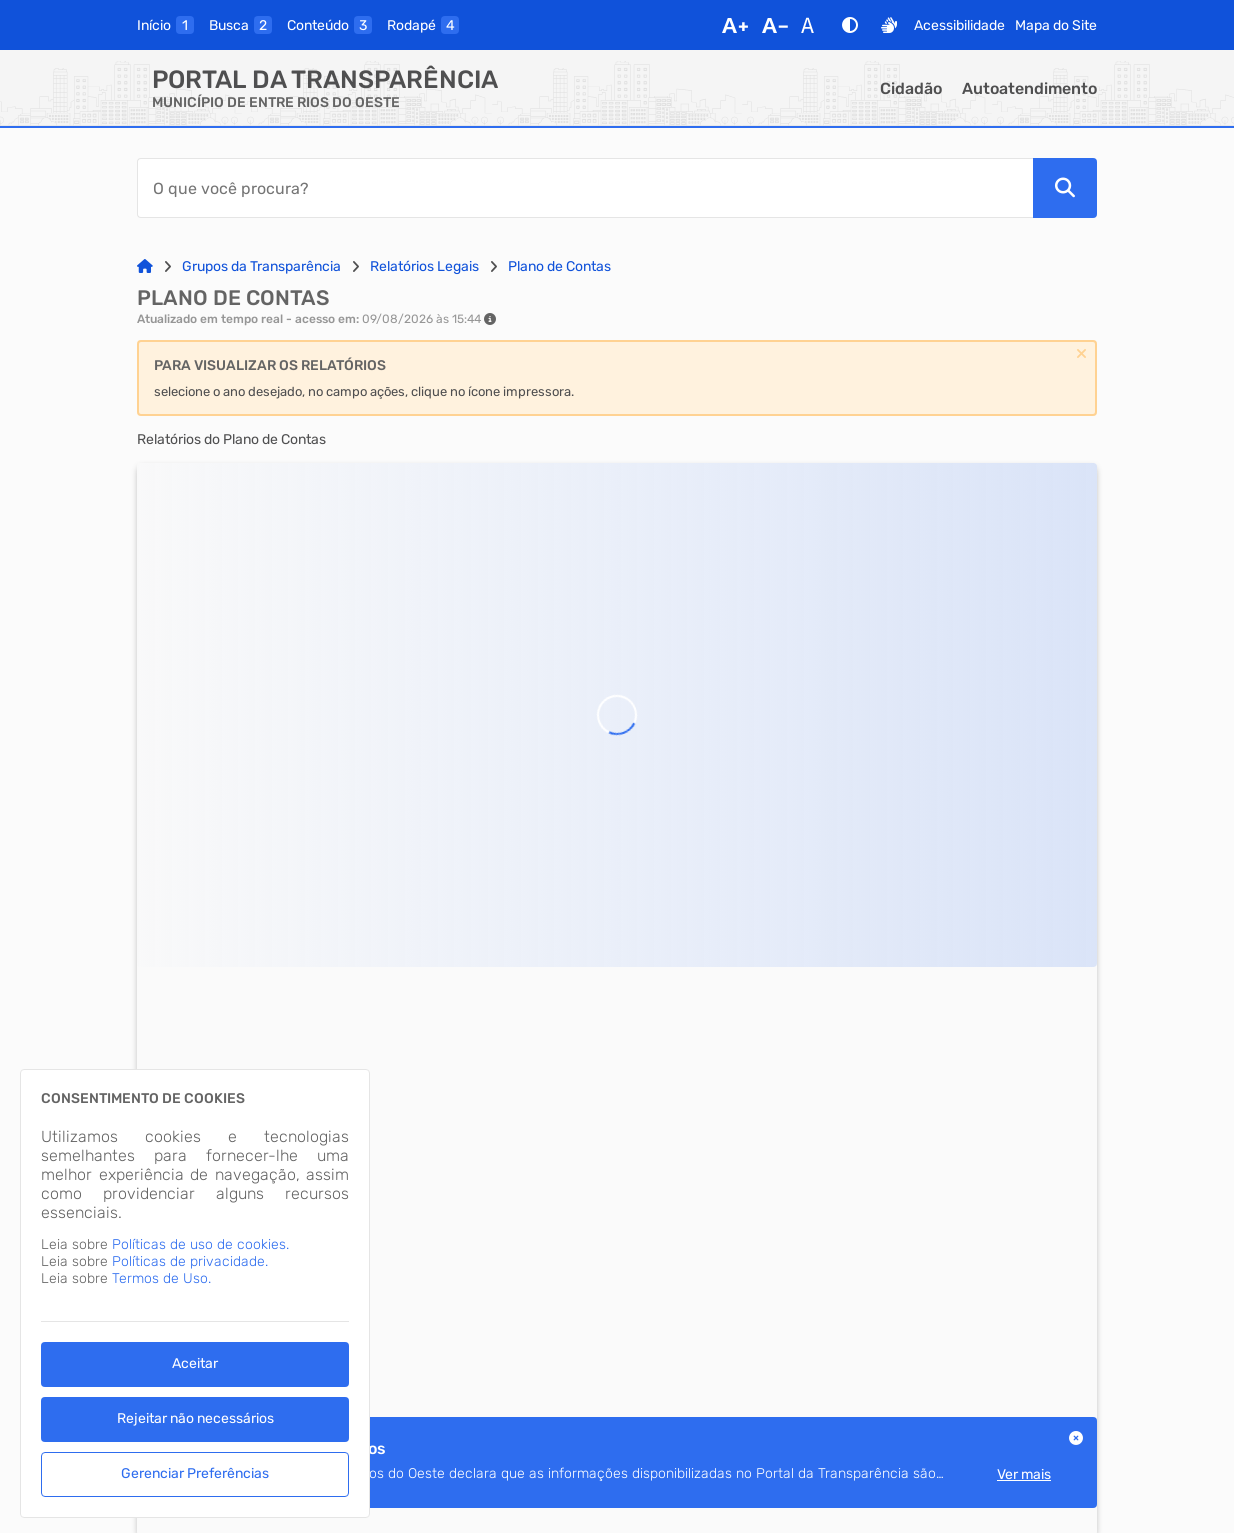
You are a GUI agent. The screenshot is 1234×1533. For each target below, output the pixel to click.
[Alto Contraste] (850, 25)
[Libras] (889, 25)
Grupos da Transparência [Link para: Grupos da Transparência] (261, 266)
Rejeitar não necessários (195, 1418)
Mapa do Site (1056, 25)
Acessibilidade (959, 25)
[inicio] (165, 25)
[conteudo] (329, 25)
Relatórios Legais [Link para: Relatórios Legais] (424, 266)
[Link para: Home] (145, 266)
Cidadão (911, 88)
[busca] (240, 25)
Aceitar (195, 1363)
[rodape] (423, 25)
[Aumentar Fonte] (735, 25)
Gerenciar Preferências (195, 1473)
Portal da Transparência (325, 79)
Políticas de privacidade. (190, 1261)
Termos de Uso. (161, 1278)
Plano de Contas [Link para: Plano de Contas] (559, 266)
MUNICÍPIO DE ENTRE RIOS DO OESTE (276, 102)
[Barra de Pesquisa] (585, 188)
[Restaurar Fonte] (813, 25)
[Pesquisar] (1065, 188)
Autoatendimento (1029, 88)
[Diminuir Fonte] (775, 25)
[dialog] (195, 1293)
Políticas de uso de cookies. (200, 1244)
